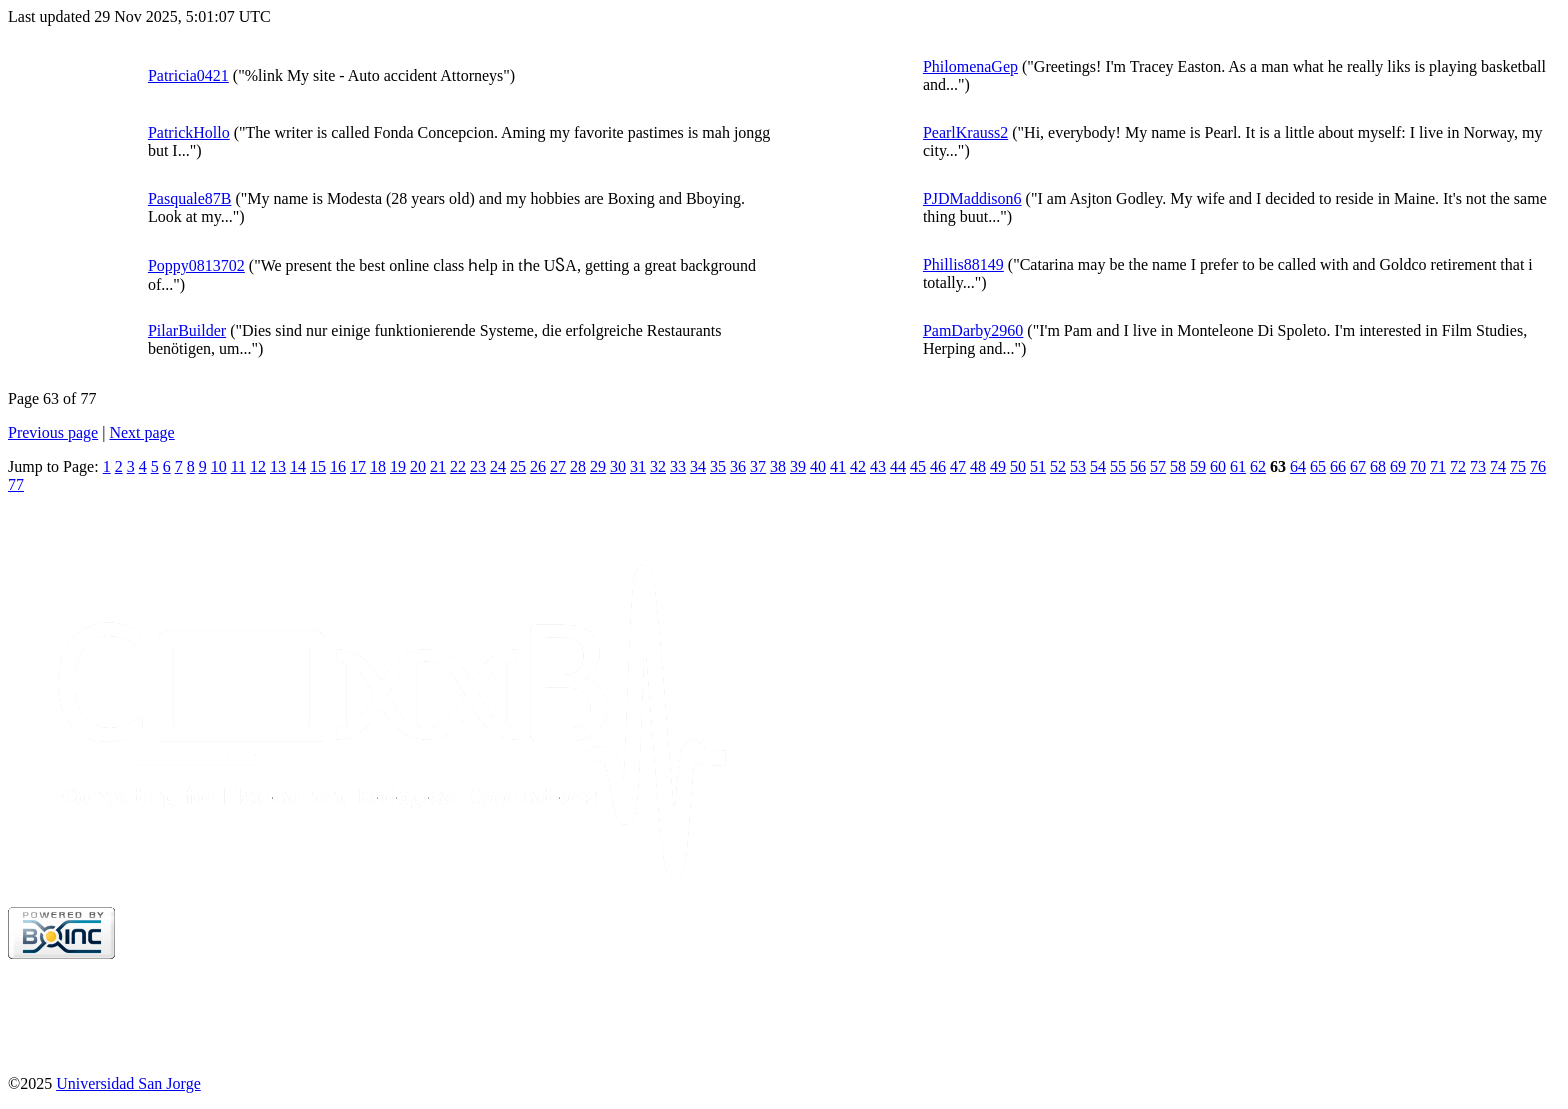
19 (398, 466)
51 (1038, 466)
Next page (141, 432)
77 (16, 484)
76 (1538, 466)
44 (898, 466)
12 (258, 466)
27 (558, 466)
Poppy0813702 (196, 265)
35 (718, 466)
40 (818, 466)
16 (338, 466)
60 (1218, 466)
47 (958, 466)
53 (1078, 466)
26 (538, 466)
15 (318, 466)
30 (618, 466)
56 (1138, 466)
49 (998, 466)
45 (918, 466)
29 (598, 466)
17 (358, 466)
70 (1418, 466)
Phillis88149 (963, 264)
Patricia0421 (188, 75)
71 (1438, 466)
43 (878, 466)
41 (838, 466)
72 (1458, 466)
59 (1198, 466)
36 (738, 466)
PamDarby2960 (973, 330)
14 (298, 466)
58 (1178, 466)
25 (518, 466)
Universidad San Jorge (128, 1083)
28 (578, 466)
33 (678, 466)
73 (1478, 466)
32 (658, 466)
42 (858, 466)
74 (1498, 466)
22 (458, 466)
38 (778, 466)
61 (1238, 466)
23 (478, 466)
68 (1378, 466)
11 (238, 466)
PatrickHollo (189, 132)
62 (1258, 466)
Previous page (53, 432)
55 (1118, 466)
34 (698, 466)
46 (938, 466)
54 (1098, 466)
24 (498, 466)
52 (1058, 466)
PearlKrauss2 (965, 132)
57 (1158, 466)
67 (1358, 466)
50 (1018, 466)
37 (758, 466)
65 (1318, 466)
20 (418, 466)
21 (438, 466)
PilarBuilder (187, 330)
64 (1298, 466)
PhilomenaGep (970, 66)
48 (978, 466)
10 (219, 466)
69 (1398, 466)
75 (1518, 466)
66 (1338, 466)
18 (378, 466)
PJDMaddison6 (972, 198)
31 (638, 466)
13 (278, 466)
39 (798, 466)
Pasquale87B (190, 198)
